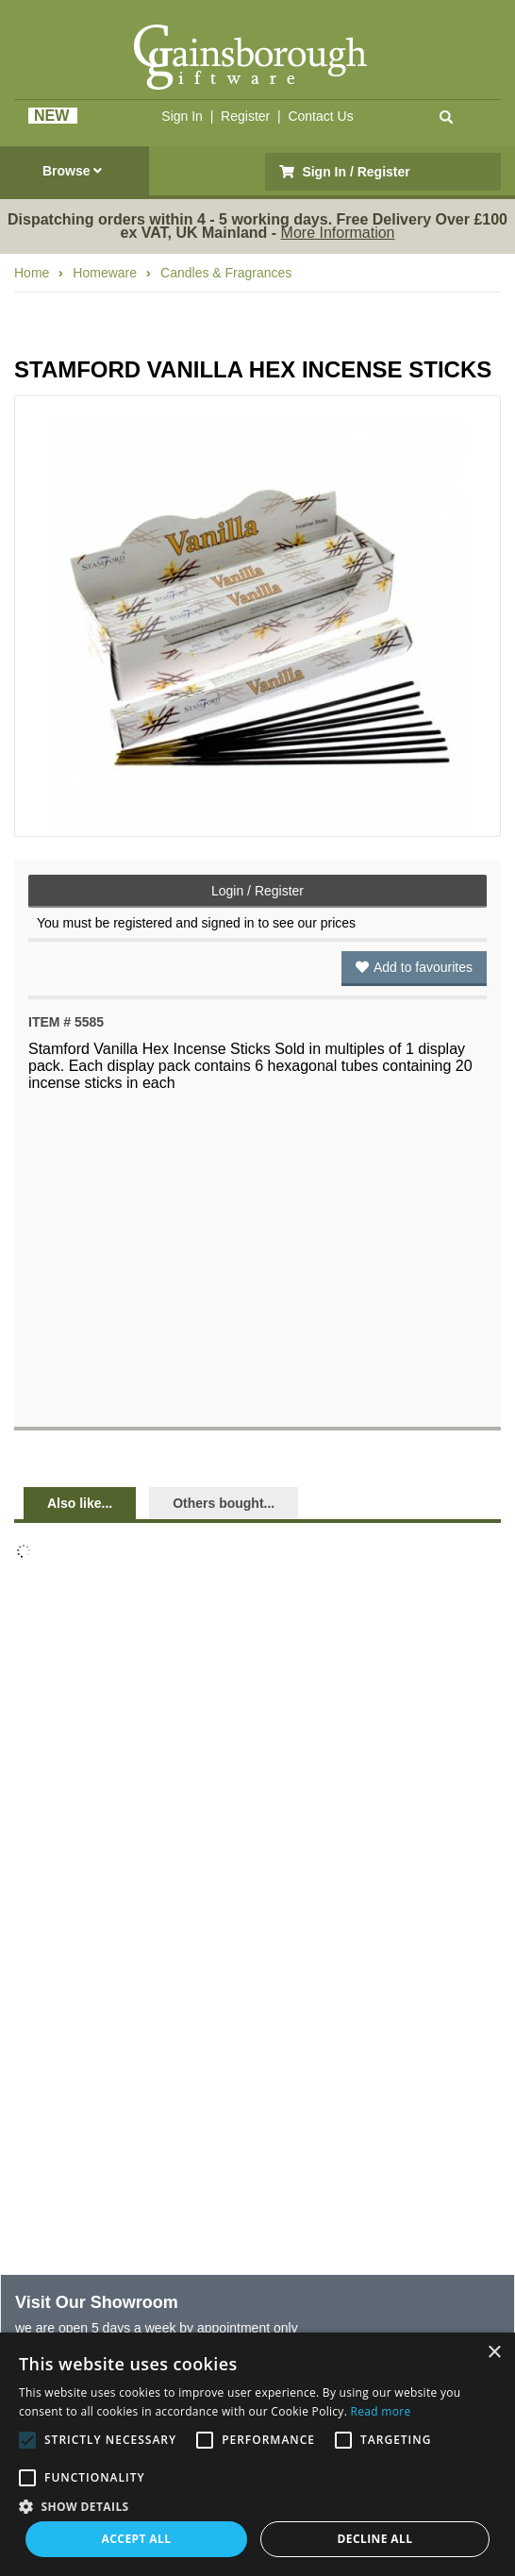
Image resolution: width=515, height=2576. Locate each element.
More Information (338, 233)
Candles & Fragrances (225, 272)
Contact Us (320, 116)
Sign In (182, 116)
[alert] (257, 2454)
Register (245, 116)
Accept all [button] (137, 2539)
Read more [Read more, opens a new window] (381, 2411)
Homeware (105, 272)
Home (31, 272)
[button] (257, 2505)
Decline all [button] (375, 2539)
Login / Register (257, 890)
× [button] (494, 2353)
